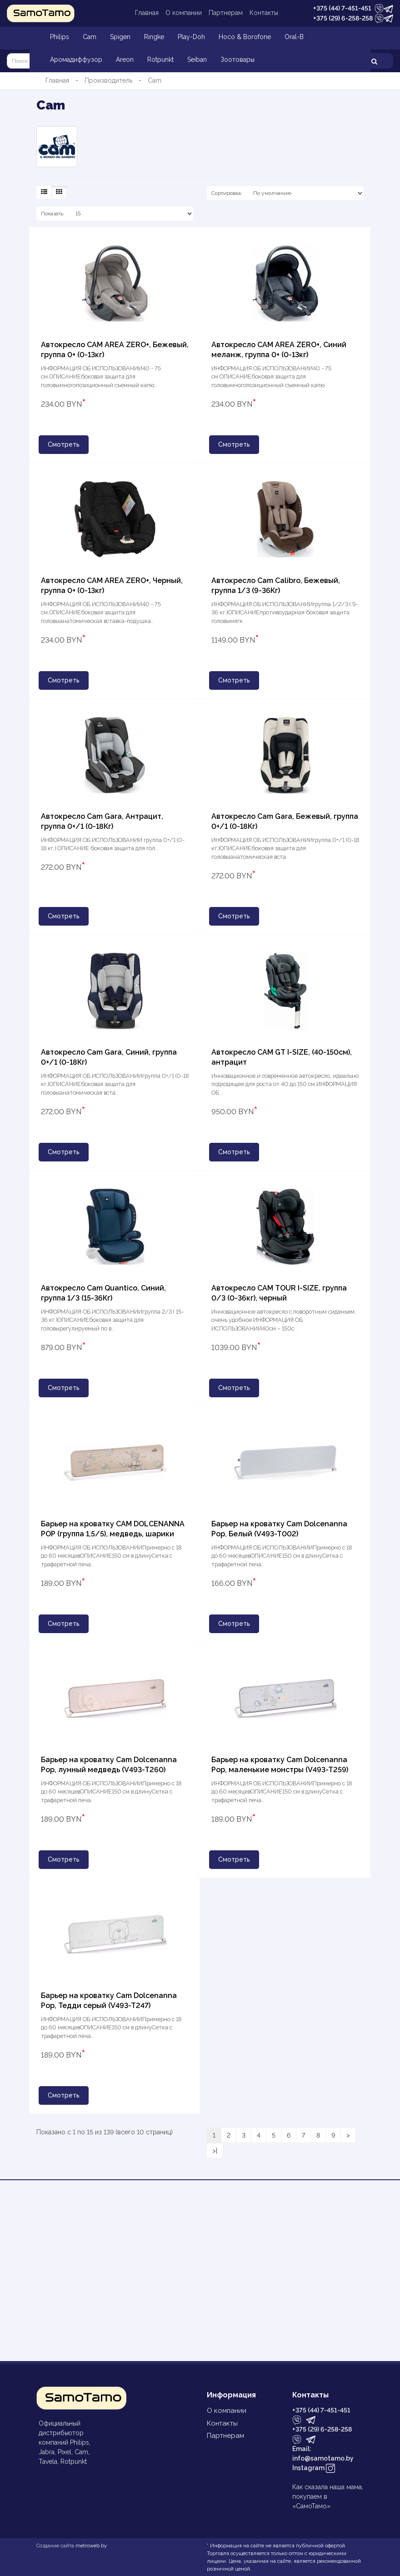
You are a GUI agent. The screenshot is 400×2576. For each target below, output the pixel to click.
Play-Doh (191, 36)
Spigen (120, 36)
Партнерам (226, 12)
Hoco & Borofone (245, 36)
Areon (125, 59)
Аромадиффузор (76, 59)
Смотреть (64, 444)
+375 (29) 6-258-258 (343, 18)
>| (214, 2150)
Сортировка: (226, 193)
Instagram (313, 2468)
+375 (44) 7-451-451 (342, 8)
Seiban (197, 59)
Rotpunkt (160, 59)
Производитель (108, 80)
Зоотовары (237, 59)
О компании (183, 12)
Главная (147, 12)
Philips (59, 36)
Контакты (264, 12)
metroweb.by (91, 2545)
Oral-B (294, 36)
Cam (89, 36)
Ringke (154, 36)
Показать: (53, 213)
